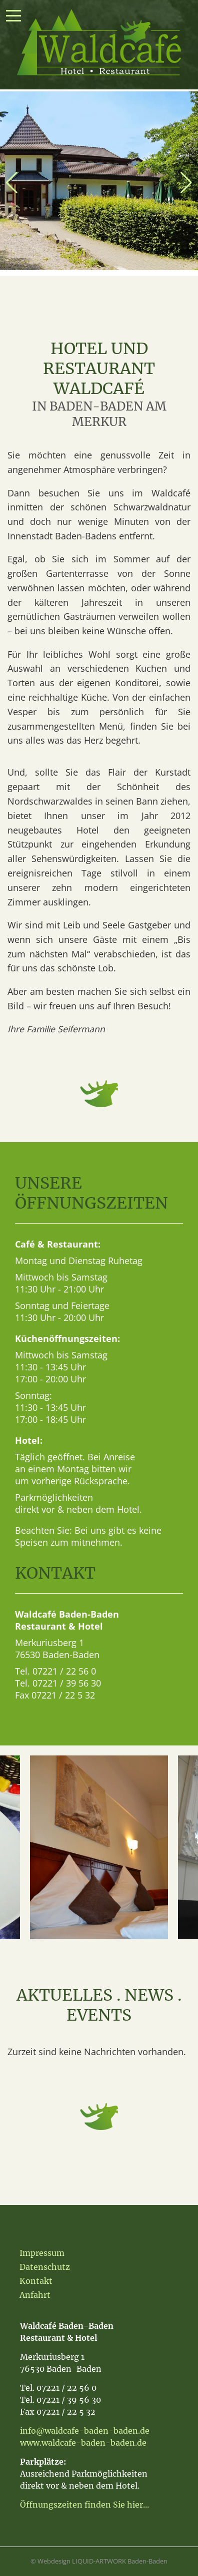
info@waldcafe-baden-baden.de (85, 2431)
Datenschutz (45, 2267)
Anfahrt (35, 2295)
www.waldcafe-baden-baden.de (83, 2443)
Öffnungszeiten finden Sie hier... (84, 2505)
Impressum (42, 2253)
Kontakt (36, 2281)
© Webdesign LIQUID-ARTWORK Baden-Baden (99, 2561)
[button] (11, 183)
